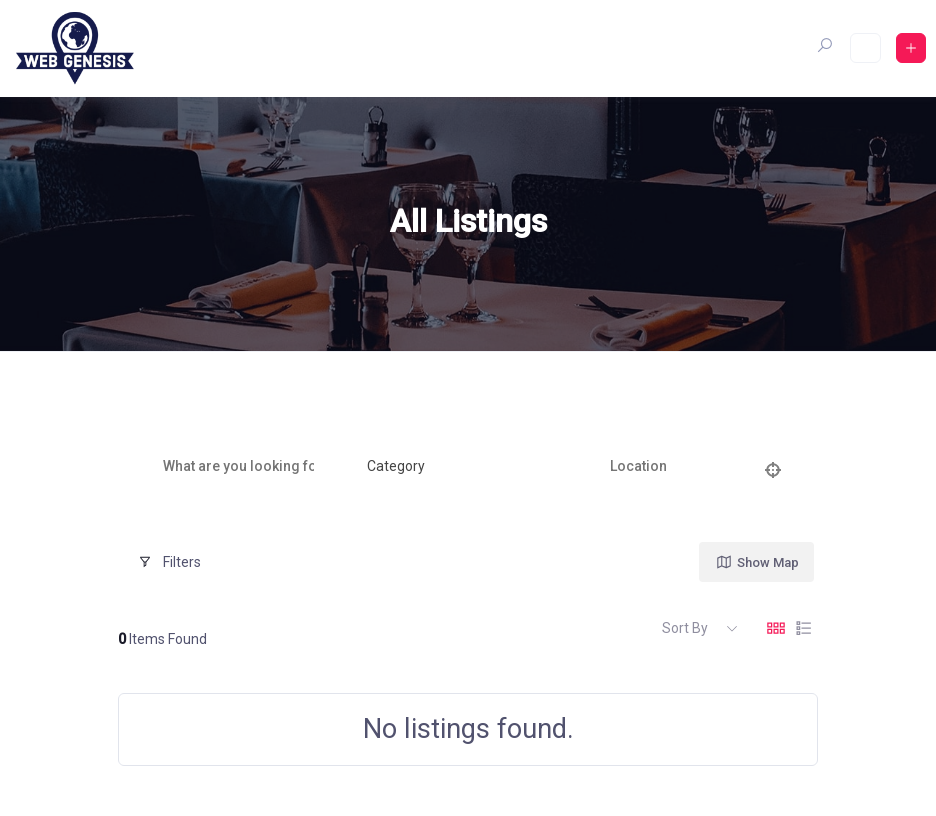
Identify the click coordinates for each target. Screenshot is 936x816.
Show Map (757, 562)
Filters (169, 562)
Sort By (685, 628)
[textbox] (396, 467)
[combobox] (455, 467)
